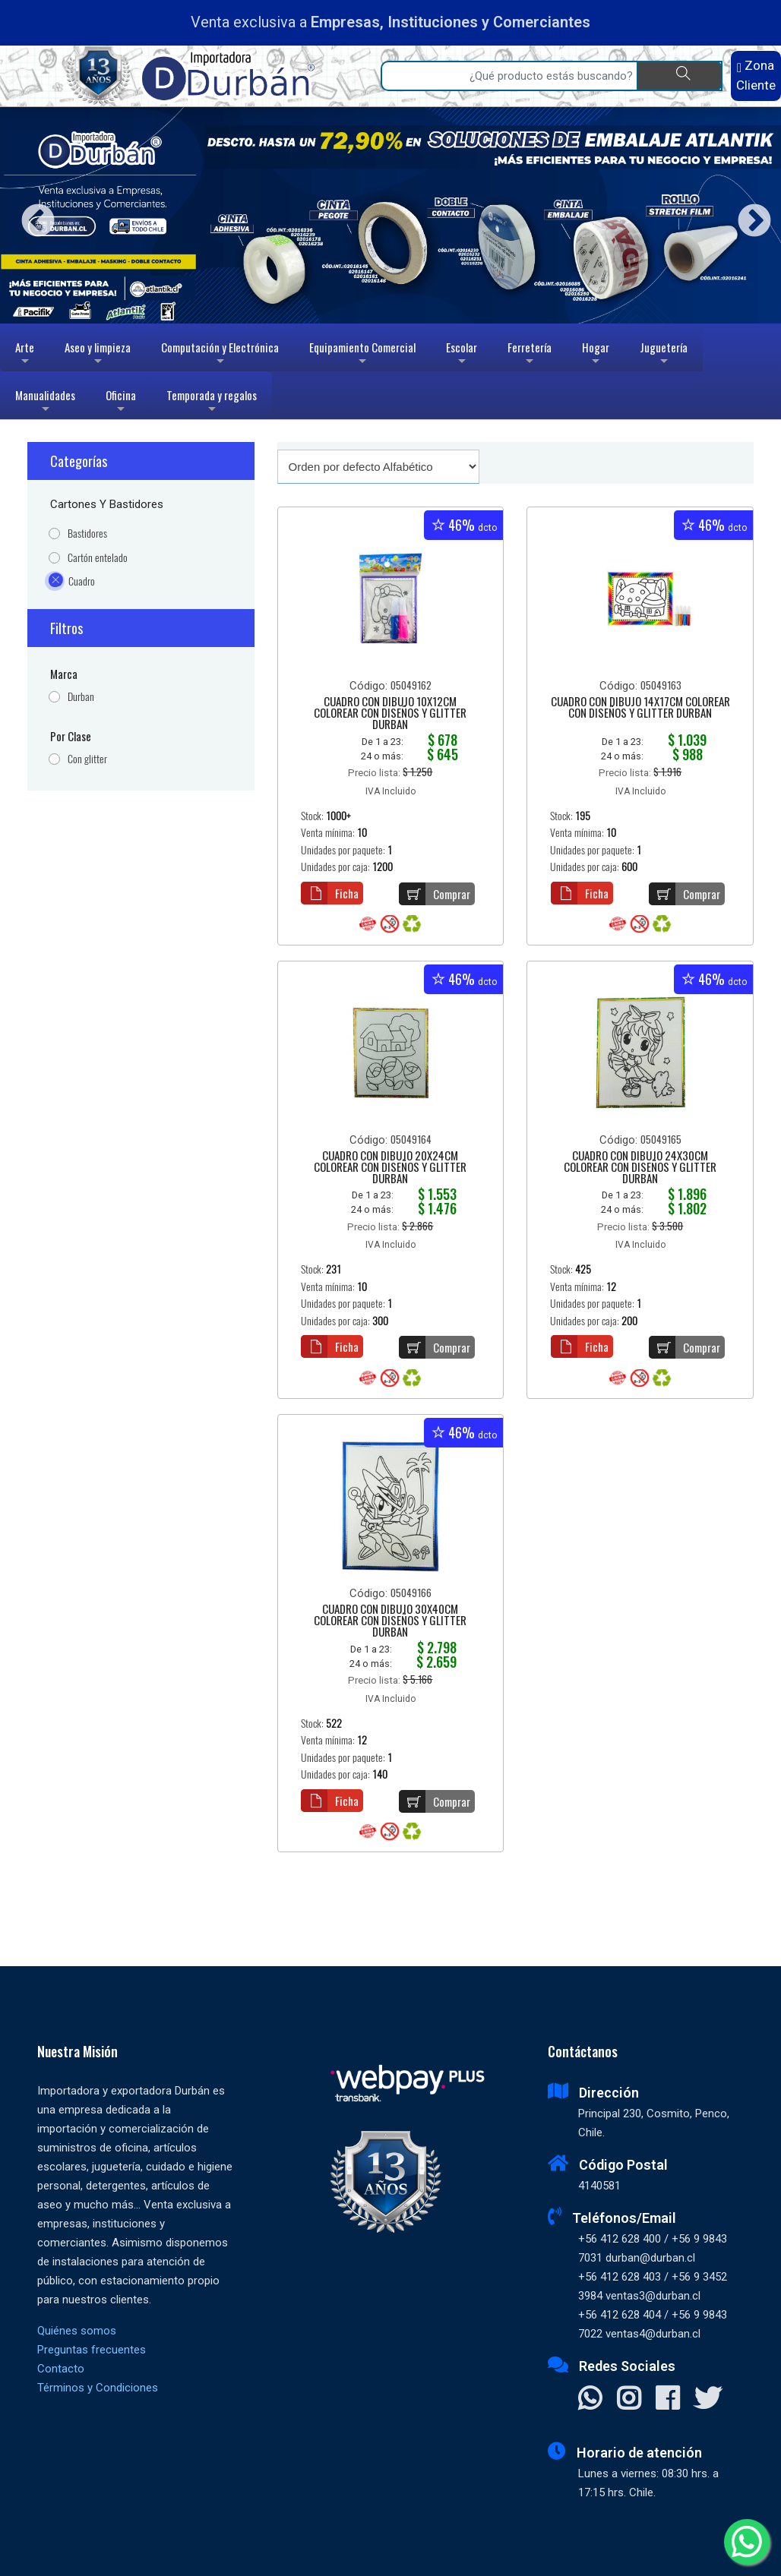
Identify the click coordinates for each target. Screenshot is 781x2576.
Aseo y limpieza (98, 355)
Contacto (60, 2369)
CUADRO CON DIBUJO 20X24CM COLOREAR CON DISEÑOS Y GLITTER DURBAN (390, 1168)
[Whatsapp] (747, 2542)
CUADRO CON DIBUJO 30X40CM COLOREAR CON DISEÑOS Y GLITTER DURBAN (390, 1621)
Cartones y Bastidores (106, 504)
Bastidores (87, 533)
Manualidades (45, 403)
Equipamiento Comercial (362, 355)
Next (748, 215)
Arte (26, 355)
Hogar (595, 355)
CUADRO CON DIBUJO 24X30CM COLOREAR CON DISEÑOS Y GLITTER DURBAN (640, 1168)
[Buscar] (680, 76)
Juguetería (664, 355)
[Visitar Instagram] (628, 2400)
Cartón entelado (98, 558)
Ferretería (529, 355)
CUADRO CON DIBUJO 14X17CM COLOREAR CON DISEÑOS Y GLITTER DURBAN (640, 708)
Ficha (330, 893)
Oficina (121, 403)
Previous (32, 215)
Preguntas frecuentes (91, 2350)
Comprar (434, 893)
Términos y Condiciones (97, 2387)
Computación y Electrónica (220, 355)
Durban (81, 697)
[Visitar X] (707, 2400)
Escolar (461, 355)
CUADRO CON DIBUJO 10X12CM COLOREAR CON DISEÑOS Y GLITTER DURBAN (390, 714)
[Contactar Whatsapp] (590, 2400)
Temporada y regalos (211, 403)
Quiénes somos (76, 2331)
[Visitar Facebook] (667, 2400)
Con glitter (87, 759)
